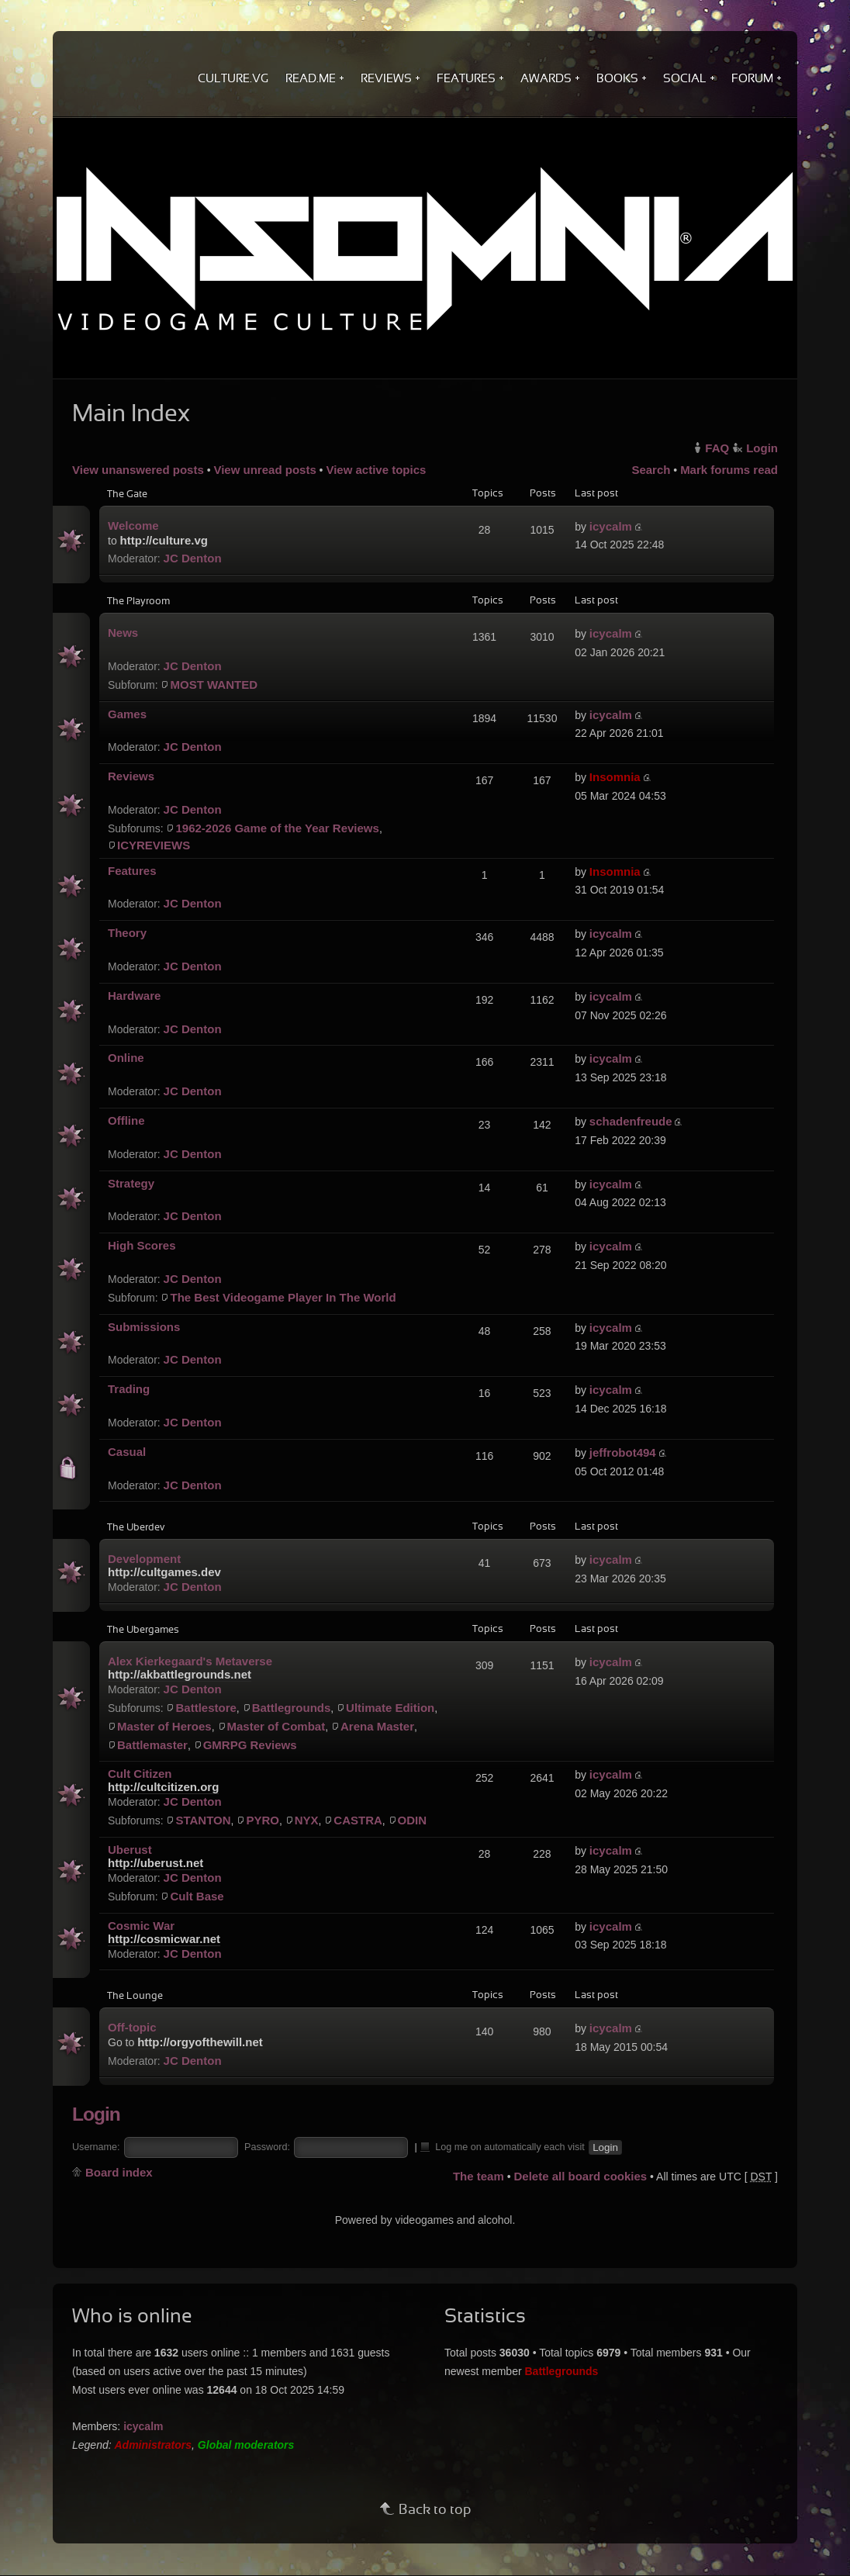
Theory (127, 932)
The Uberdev (135, 1528)
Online (126, 1057)
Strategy (131, 1183)
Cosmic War (141, 1925)
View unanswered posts (138, 469)
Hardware (134, 995)
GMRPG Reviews (250, 1744)
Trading (129, 1388)
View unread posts (264, 469)
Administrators (153, 2445)
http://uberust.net (155, 1862)
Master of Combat (276, 1726)
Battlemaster (152, 1744)
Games (127, 714)
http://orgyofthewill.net (200, 2042)
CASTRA (357, 1820)
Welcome (133, 525)
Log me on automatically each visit (503, 2146)
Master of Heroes (164, 1726)
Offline (126, 1120)
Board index (119, 2172)
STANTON (202, 1820)
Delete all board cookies (580, 2176)
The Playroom (138, 602)
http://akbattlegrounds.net (179, 1674)
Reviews (131, 776)
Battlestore (205, 1707)
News (123, 632)
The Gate (127, 495)
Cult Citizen (140, 1773)
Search (650, 469)
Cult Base (196, 1896)
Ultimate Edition (390, 1707)
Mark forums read (729, 469)
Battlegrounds (291, 1707)
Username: (96, 2147)
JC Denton (193, 558)
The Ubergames (143, 1630)
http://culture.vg (164, 540)
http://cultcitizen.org (163, 1786)
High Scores (142, 1245)
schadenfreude (630, 1121)
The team (478, 2176)
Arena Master (377, 1726)
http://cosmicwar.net (164, 1938)
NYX (307, 1820)
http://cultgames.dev (164, 1571)
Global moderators (246, 2445)
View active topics (376, 469)
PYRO (262, 1820)
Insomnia (615, 776)
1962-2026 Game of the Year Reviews (276, 828)
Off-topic (132, 2027)
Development (144, 1558)
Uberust (130, 1849)
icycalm (610, 526)
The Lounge (135, 1996)
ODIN (412, 1820)
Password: (267, 2147)
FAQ (717, 448)
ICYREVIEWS (153, 845)
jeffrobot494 (622, 1452)
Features (132, 870)
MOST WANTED (213, 684)
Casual (127, 1451)
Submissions (144, 1326)
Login (762, 448)
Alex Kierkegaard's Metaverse (190, 1661)
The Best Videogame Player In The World (283, 1297)
